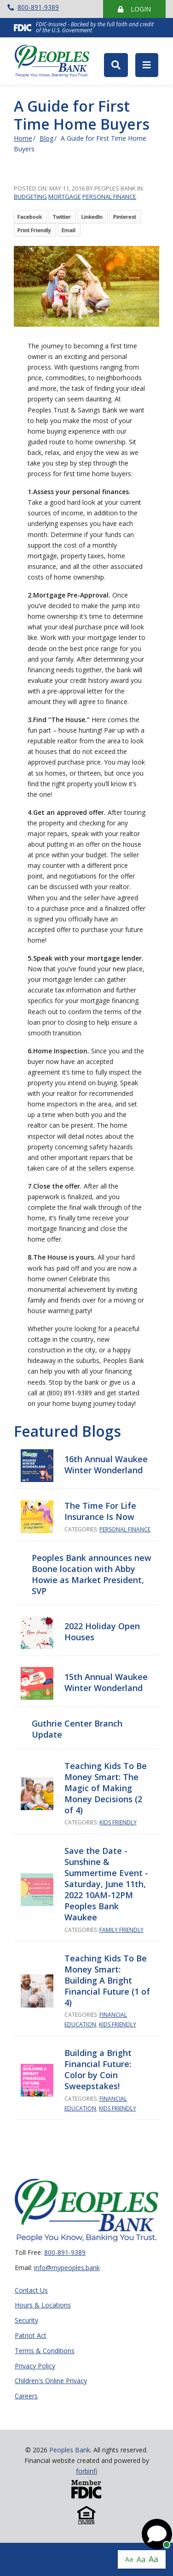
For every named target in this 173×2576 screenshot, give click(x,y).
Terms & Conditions (45, 2351)
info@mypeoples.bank (67, 2267)
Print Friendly (34, 230)
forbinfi (86, 2471)
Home (23, 138)
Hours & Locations (43, 2305)
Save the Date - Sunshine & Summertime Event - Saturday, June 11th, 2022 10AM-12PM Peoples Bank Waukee (106, 1884)
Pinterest (124, 216)
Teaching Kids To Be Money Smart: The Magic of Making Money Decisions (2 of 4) (105, 1788)
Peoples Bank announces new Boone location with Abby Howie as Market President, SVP (91, 1574)
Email (68, 230)
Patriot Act (30, 2336)
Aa (129, 2559)
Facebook (29, 216)
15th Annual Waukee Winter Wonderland (106, 1682)
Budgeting (30, 196)
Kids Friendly (118, 1822)
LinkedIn (92, 216)
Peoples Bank (56, 61)
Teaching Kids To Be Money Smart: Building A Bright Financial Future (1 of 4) (107, 1980)
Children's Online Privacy (51, 2381)
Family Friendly (121, 1930)
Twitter (61, 216)
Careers (26, 2396)
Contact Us (31, 2291)
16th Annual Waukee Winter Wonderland (106, 1464)
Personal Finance (109, 196)
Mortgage (64, 196)
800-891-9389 (33, 7)
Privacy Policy (35, 2366)
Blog (46, 138)
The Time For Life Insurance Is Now (100, 1511)
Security (26, 2321)
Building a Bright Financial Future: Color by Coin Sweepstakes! (98, 2069)
